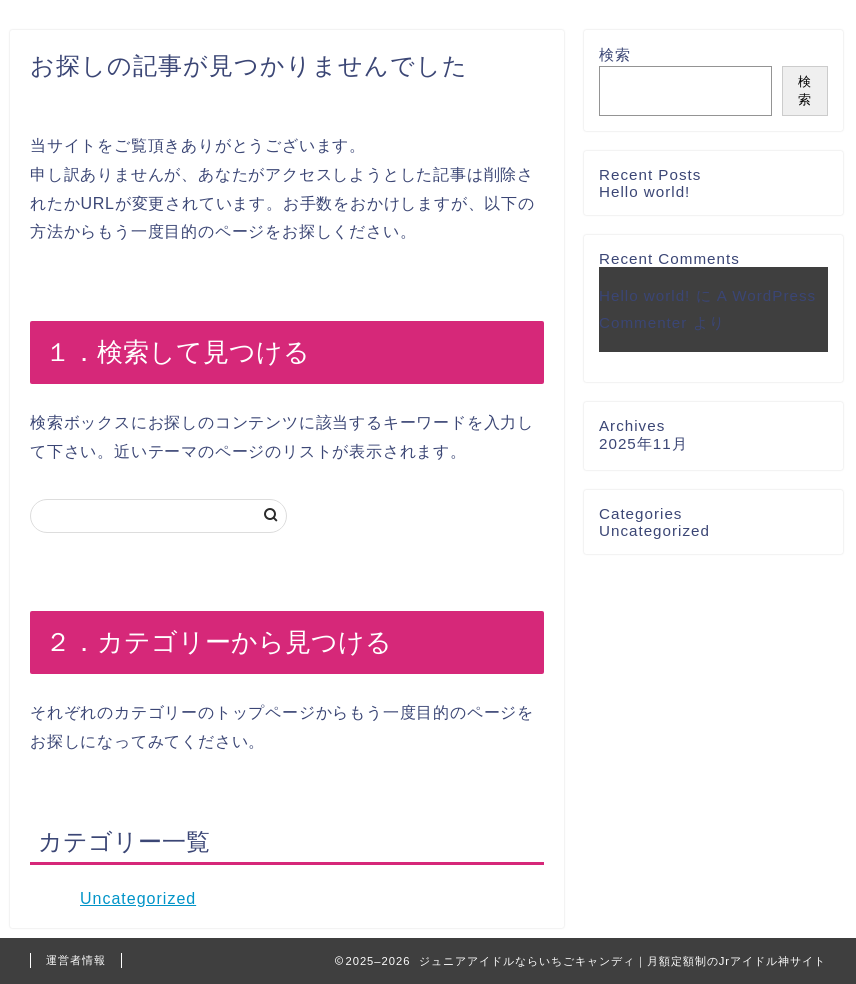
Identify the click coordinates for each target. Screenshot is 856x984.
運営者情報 (76, 960)
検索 (615, 54)
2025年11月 (643, 443)
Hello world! (644, 191)
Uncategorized (138, 898)
